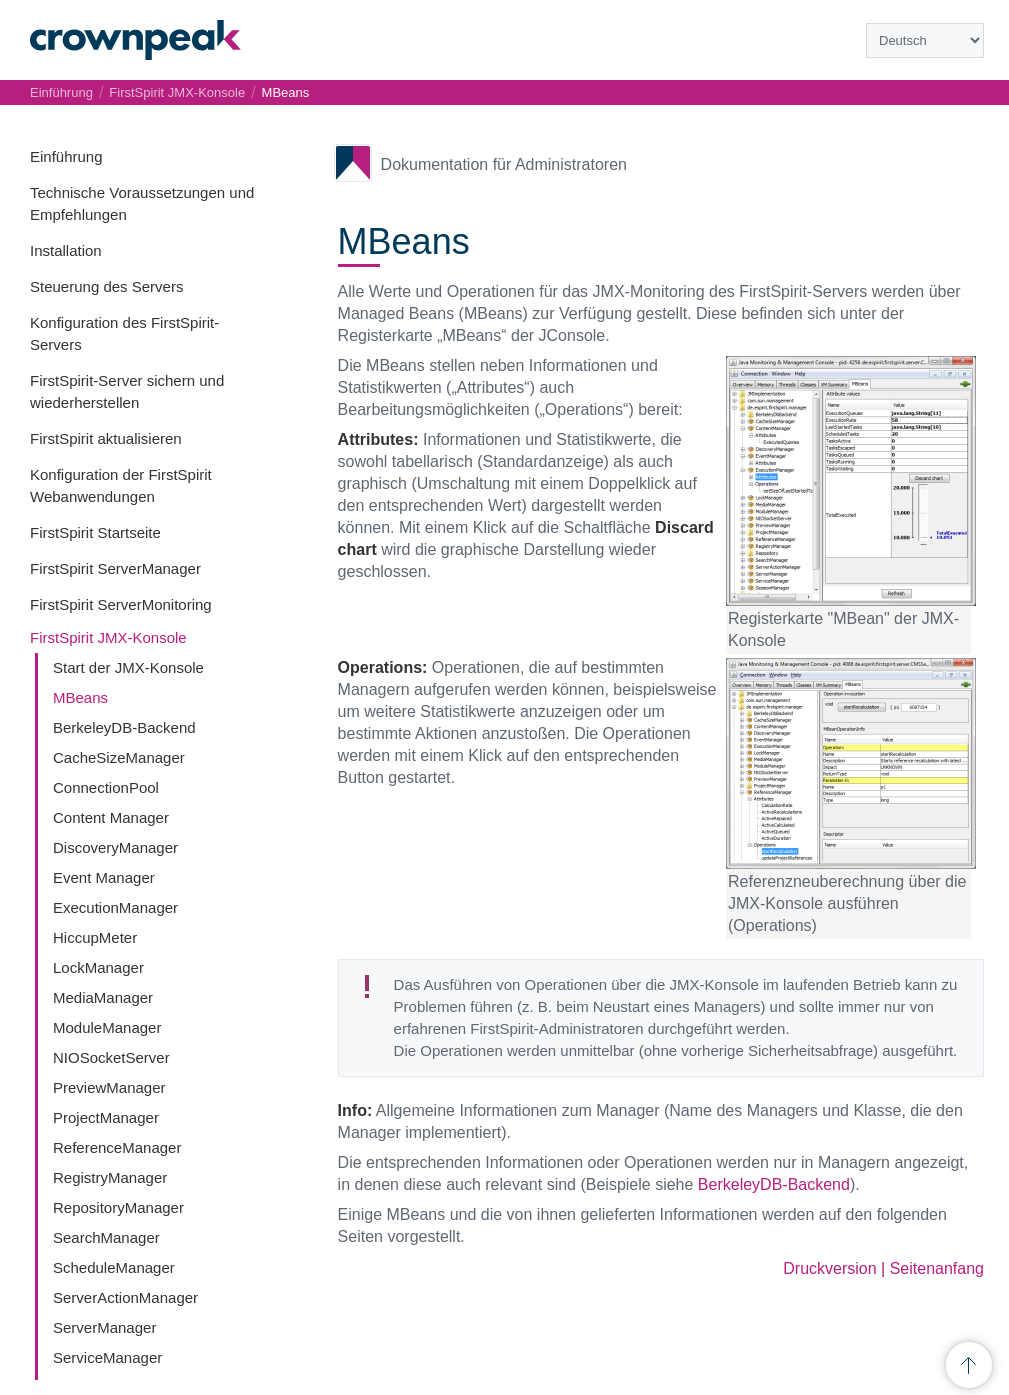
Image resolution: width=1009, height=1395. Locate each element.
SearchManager (106, 1237)
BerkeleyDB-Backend (124, 727)
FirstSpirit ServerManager (115, 568)
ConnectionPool (106, 787)
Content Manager (111, 817)
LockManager (98, 967)
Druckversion (829, 1268)
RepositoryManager (118, 1207)
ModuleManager (107, 1027)
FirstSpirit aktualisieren (106, 438)
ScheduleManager (114, 1267)
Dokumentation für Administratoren (504, 164)
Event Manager (104, 877)
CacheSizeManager (119, 757)
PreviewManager (109, 1087)
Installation (66, 250)
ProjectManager (106, 1117)
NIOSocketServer (111, 1057)
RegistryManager (110, 1177)
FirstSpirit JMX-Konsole (108, 637)
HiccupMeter (95, 937)
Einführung (66, 156)
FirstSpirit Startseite (95, 532)
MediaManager (103, 997)
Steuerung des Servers (106, 286)
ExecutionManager (115, 907)
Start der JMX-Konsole (128, 667)
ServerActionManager (125, 1297)
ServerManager (104, 1327)
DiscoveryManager (115, 847)
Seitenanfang (937, 1268)
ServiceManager (107, 1357)
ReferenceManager (117, 1147)
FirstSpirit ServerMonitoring (121, 604)
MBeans (80, 697)
